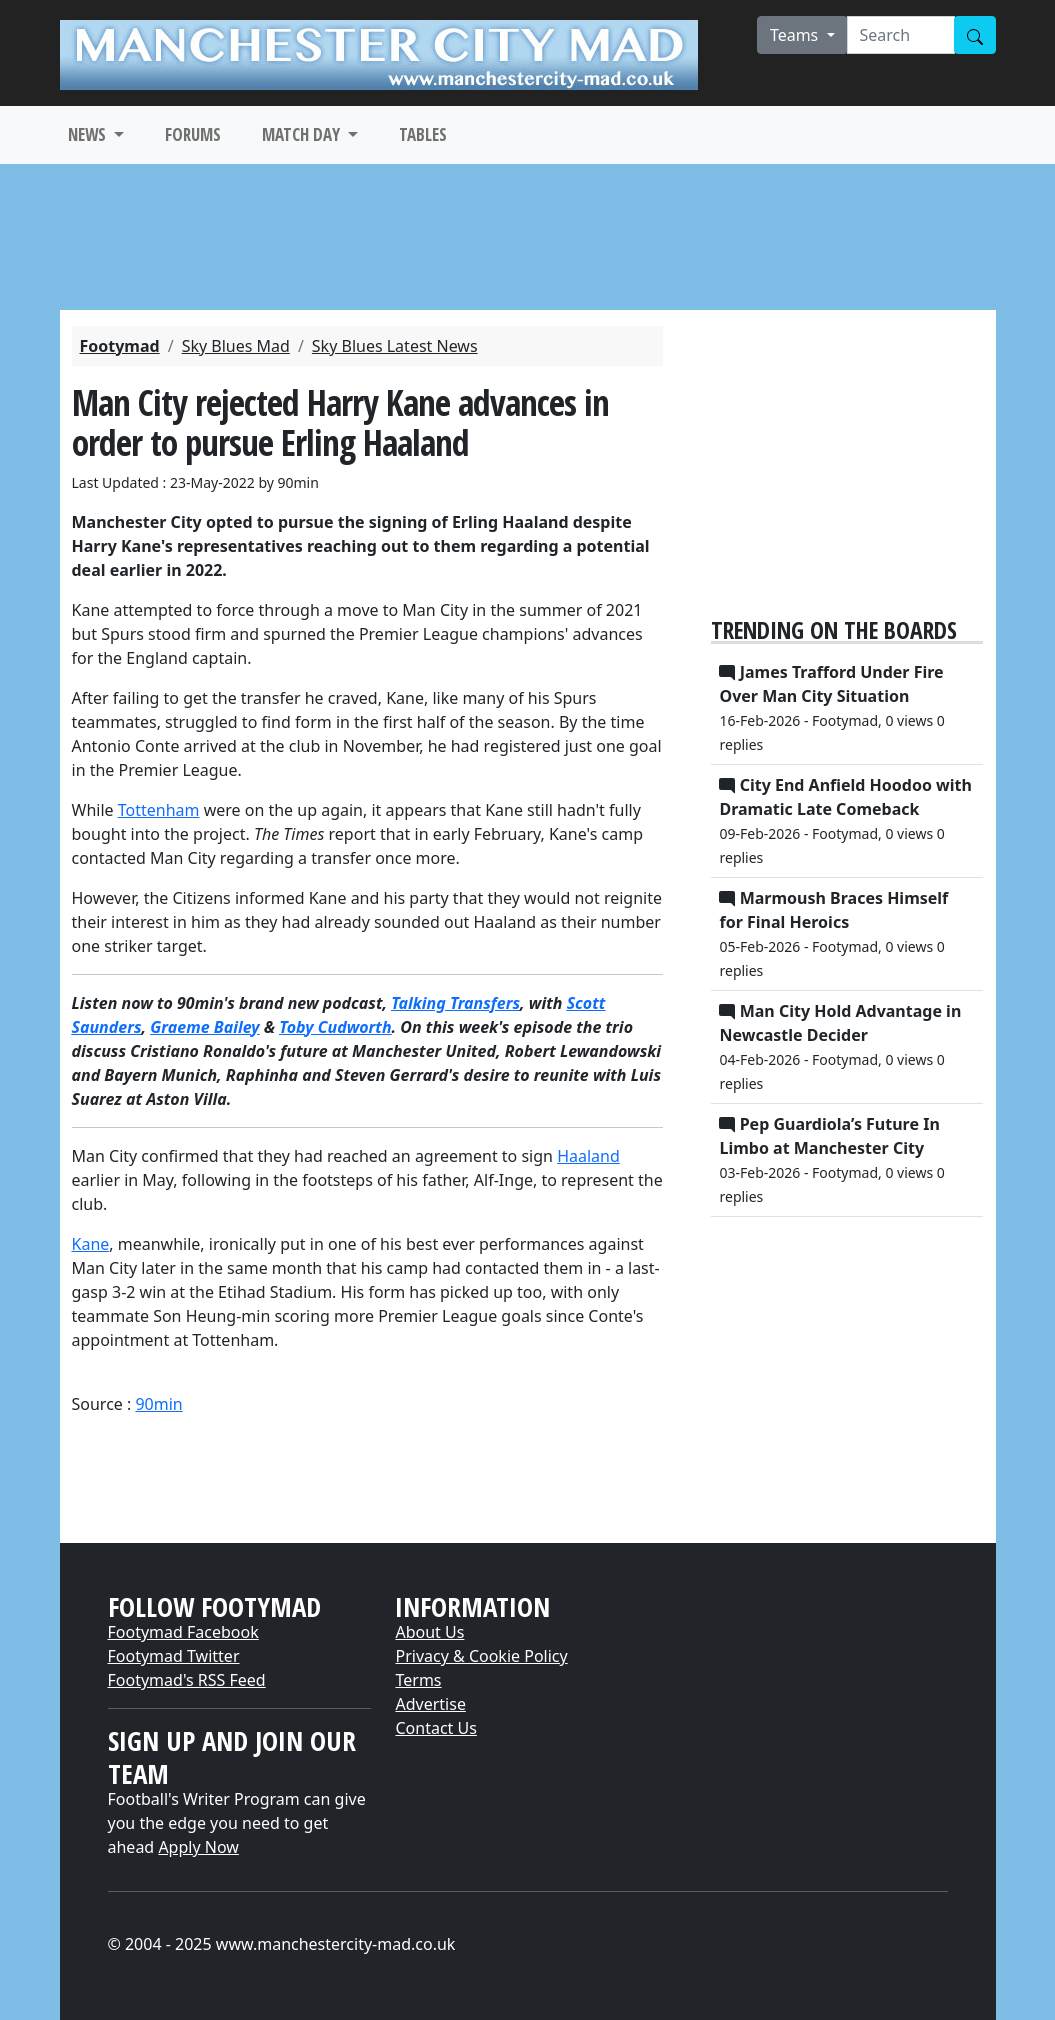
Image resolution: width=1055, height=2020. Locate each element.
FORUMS (193, 134)
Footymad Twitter (174, 1656)
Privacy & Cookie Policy (481, 1656)
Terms (418, 1680)
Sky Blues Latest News (395, 346)
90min (158, 1404)
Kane (91, 1244)
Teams (796, 35)
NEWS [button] (89, 134)
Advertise (430, 1704)
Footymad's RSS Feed (187, 1680)
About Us (429, 1632)
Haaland (588, 1156)
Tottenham (159, 810)
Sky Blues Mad (236, 346)
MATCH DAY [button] (303, 134)
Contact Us (435, 1728)
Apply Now (198, 1847)
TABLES (423, 134)
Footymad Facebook (183, 1632)
